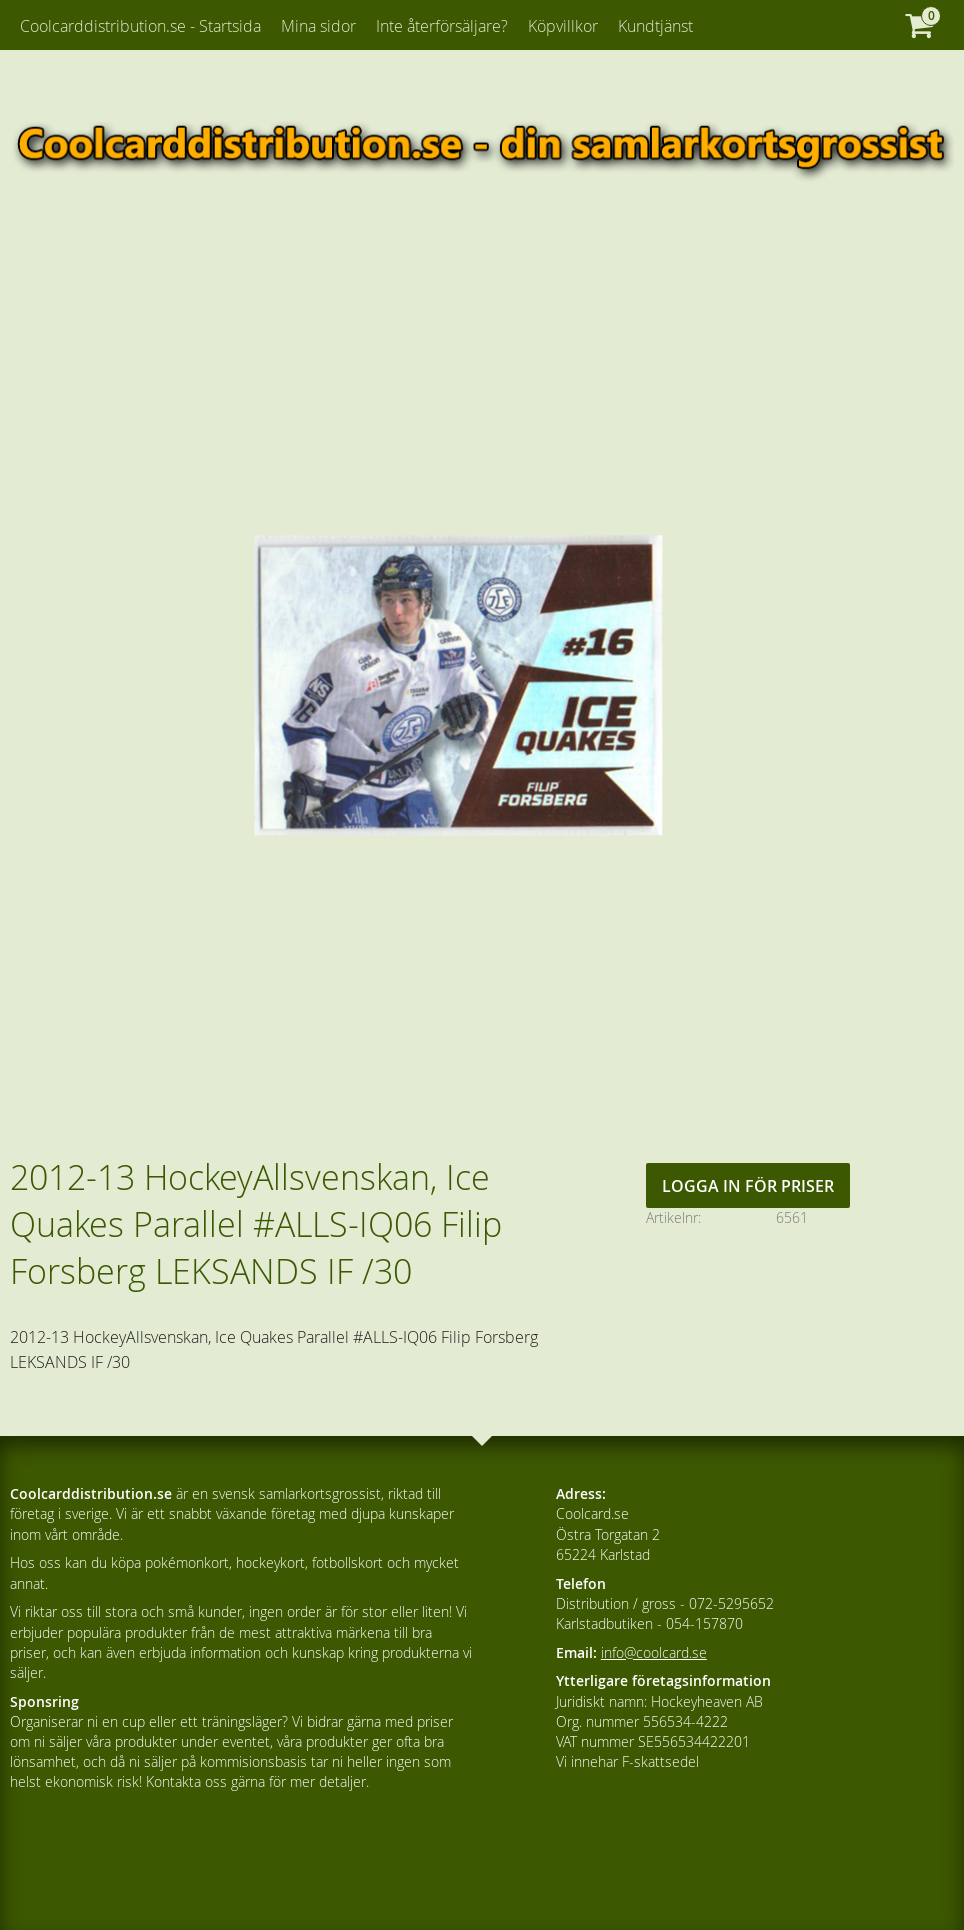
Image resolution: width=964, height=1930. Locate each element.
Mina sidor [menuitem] (318, 26)
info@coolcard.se (654, 1652)
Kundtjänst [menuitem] (655, 26)
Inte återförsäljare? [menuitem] (442, 26)
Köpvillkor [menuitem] (563, 26)
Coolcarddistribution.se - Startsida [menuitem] (140, 26)
